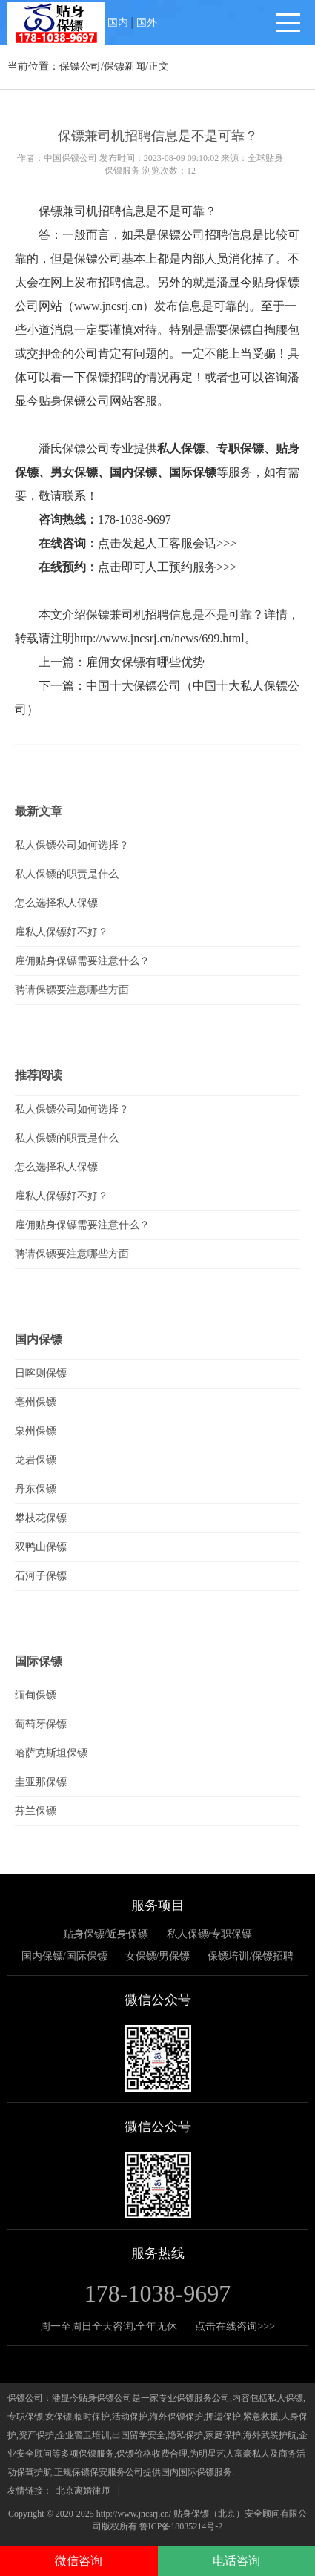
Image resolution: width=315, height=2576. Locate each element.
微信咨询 (78, 2560)
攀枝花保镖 (41, 1517)
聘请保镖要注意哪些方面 (72, 989)
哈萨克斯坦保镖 (51, 1753)
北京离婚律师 (83, 2491)
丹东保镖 (35, 1489)
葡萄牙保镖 (41, 1724)
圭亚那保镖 (41, 1782)
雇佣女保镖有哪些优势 (145, 662)
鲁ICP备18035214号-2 (181, 2526)
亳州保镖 (35, 1402)
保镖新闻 (124, 66)
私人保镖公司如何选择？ (72, 845)
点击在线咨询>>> (235, 2326)
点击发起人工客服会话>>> (167, 543)
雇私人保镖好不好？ (61, 932)
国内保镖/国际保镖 (64, 1956)
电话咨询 (236, 2560)
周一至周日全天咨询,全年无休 (109, 2326)
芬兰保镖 (35, 1810)
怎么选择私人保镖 (56, 903)
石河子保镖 (41, 1575)
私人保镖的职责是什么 (67, 874)
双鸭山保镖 (41, 1546)
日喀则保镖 (41, 1373)
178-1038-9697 (134, 519)
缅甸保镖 (35, 1695)
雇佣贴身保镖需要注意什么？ (82, 960)
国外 (146, 22)
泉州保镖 (35, 1431)
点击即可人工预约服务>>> (167, 567)
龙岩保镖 (35, 1460)
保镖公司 (80, 66)
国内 (117, 22)
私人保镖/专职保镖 (210, 1934)
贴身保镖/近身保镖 (106, 1934)
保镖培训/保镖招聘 (251, 1956)
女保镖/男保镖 (157, 1956)
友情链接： (29, 2491)
